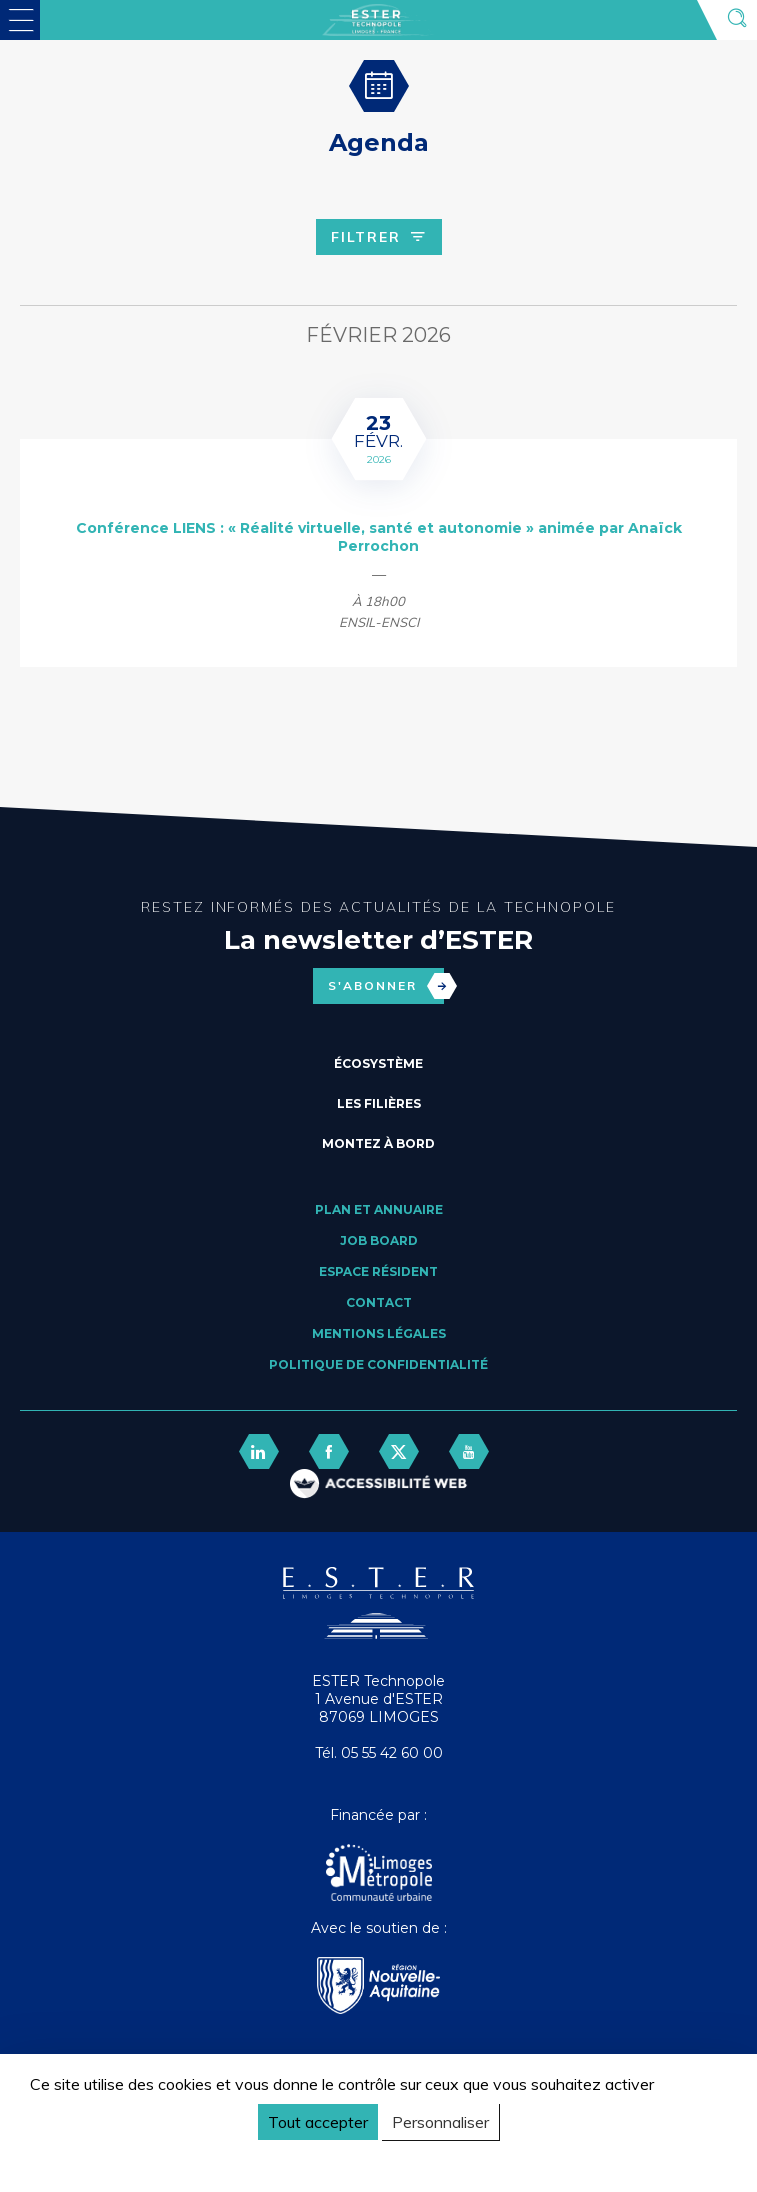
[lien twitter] (399, 1451)
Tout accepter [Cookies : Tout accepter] (318, 2122)
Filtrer (379, 237)
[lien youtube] (469, 1451)
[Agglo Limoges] (379, 1874)
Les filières (379, 1103)
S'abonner (386, 986)
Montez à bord (378, 1143)
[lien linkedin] (259, 1451)
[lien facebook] (329, 1451)
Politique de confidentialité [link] (124, 2159)
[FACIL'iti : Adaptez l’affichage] (378, 1485)
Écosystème (378, 1063)
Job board (379, 1240)
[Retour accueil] (378, 1634)
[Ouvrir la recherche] (737, 20)
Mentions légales (379, 1333)
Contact (379, 1302)
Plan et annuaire (379, 1209)
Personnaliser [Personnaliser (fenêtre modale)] (440, 2122)
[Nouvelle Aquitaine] (378, 1987)
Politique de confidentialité (378, 1364)
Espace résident (378, 1271)
